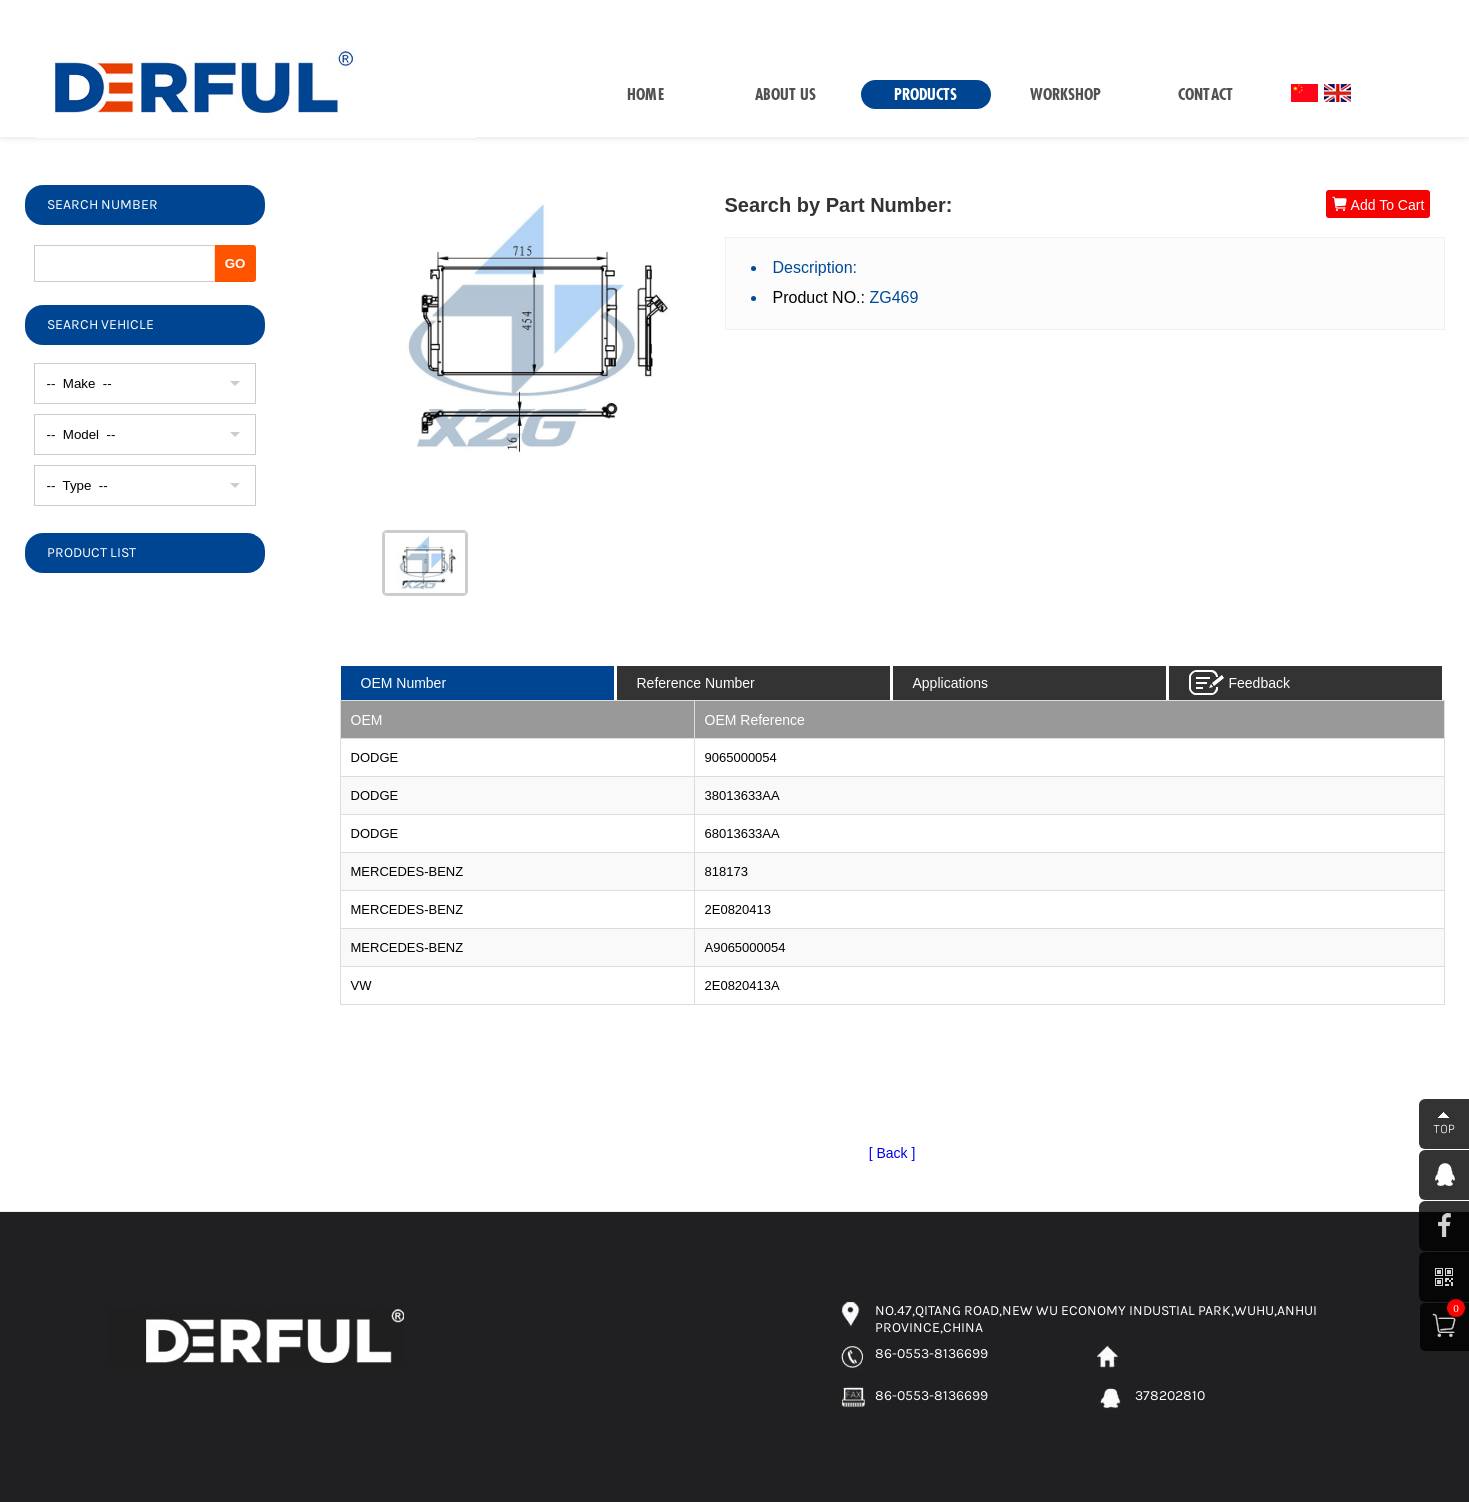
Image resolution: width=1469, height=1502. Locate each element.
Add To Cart (1378, 204)
